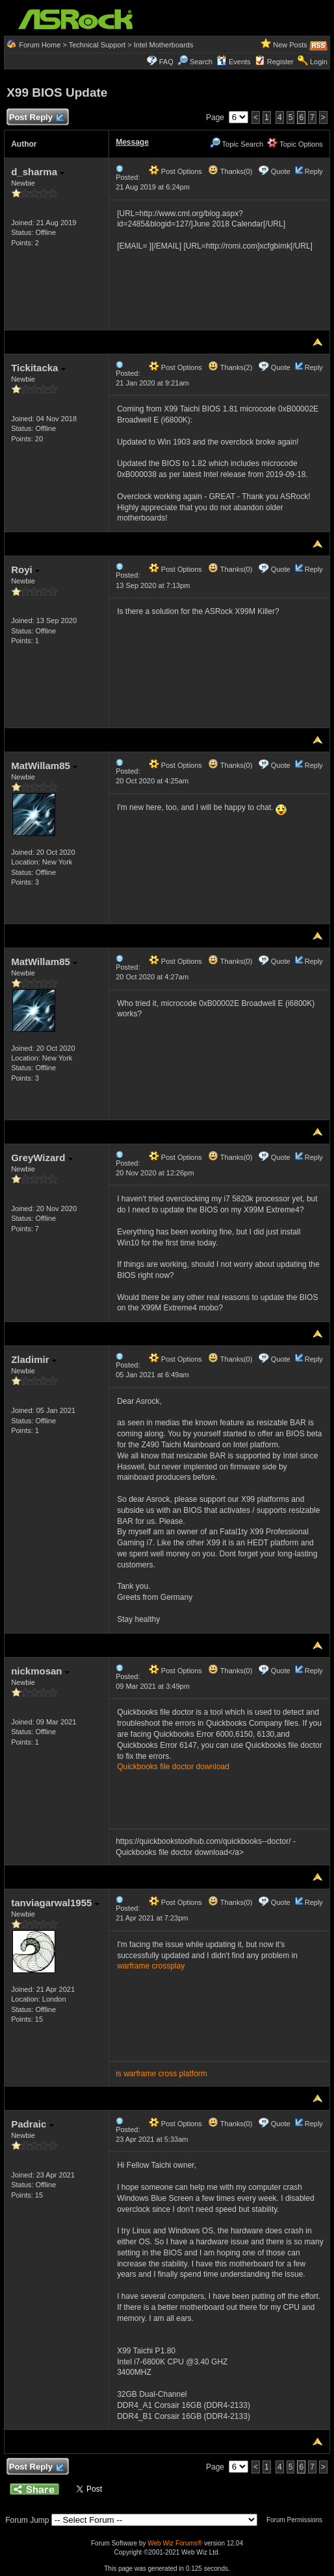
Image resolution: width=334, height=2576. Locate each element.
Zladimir (34, 1359)
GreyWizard (41, 1157)
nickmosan (40, 1670)
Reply (314, 171)
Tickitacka (38, 367)
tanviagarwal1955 (55, 1902)
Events (233, 62)
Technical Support (97, 45)
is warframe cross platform (161, 2073)
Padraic (32, 2123)
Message (132, 142)
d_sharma (37, 171)
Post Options (175, 171)
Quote (280, 171)
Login (319, 62)
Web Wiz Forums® (175, 2543)
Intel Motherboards (164, 45)
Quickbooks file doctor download (173, 1766)
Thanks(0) (230, 171)
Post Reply (35, 117)
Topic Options (295, 144)
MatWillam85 (44, 765)
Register (280, 62)
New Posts (290, 45)
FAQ (166, 62)
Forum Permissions (297, 2519)
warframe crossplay (151, 1965)
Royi (25, 569)
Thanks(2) (230, 367)
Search (201, 62)
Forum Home (39, 45)
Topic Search (236, 144)
